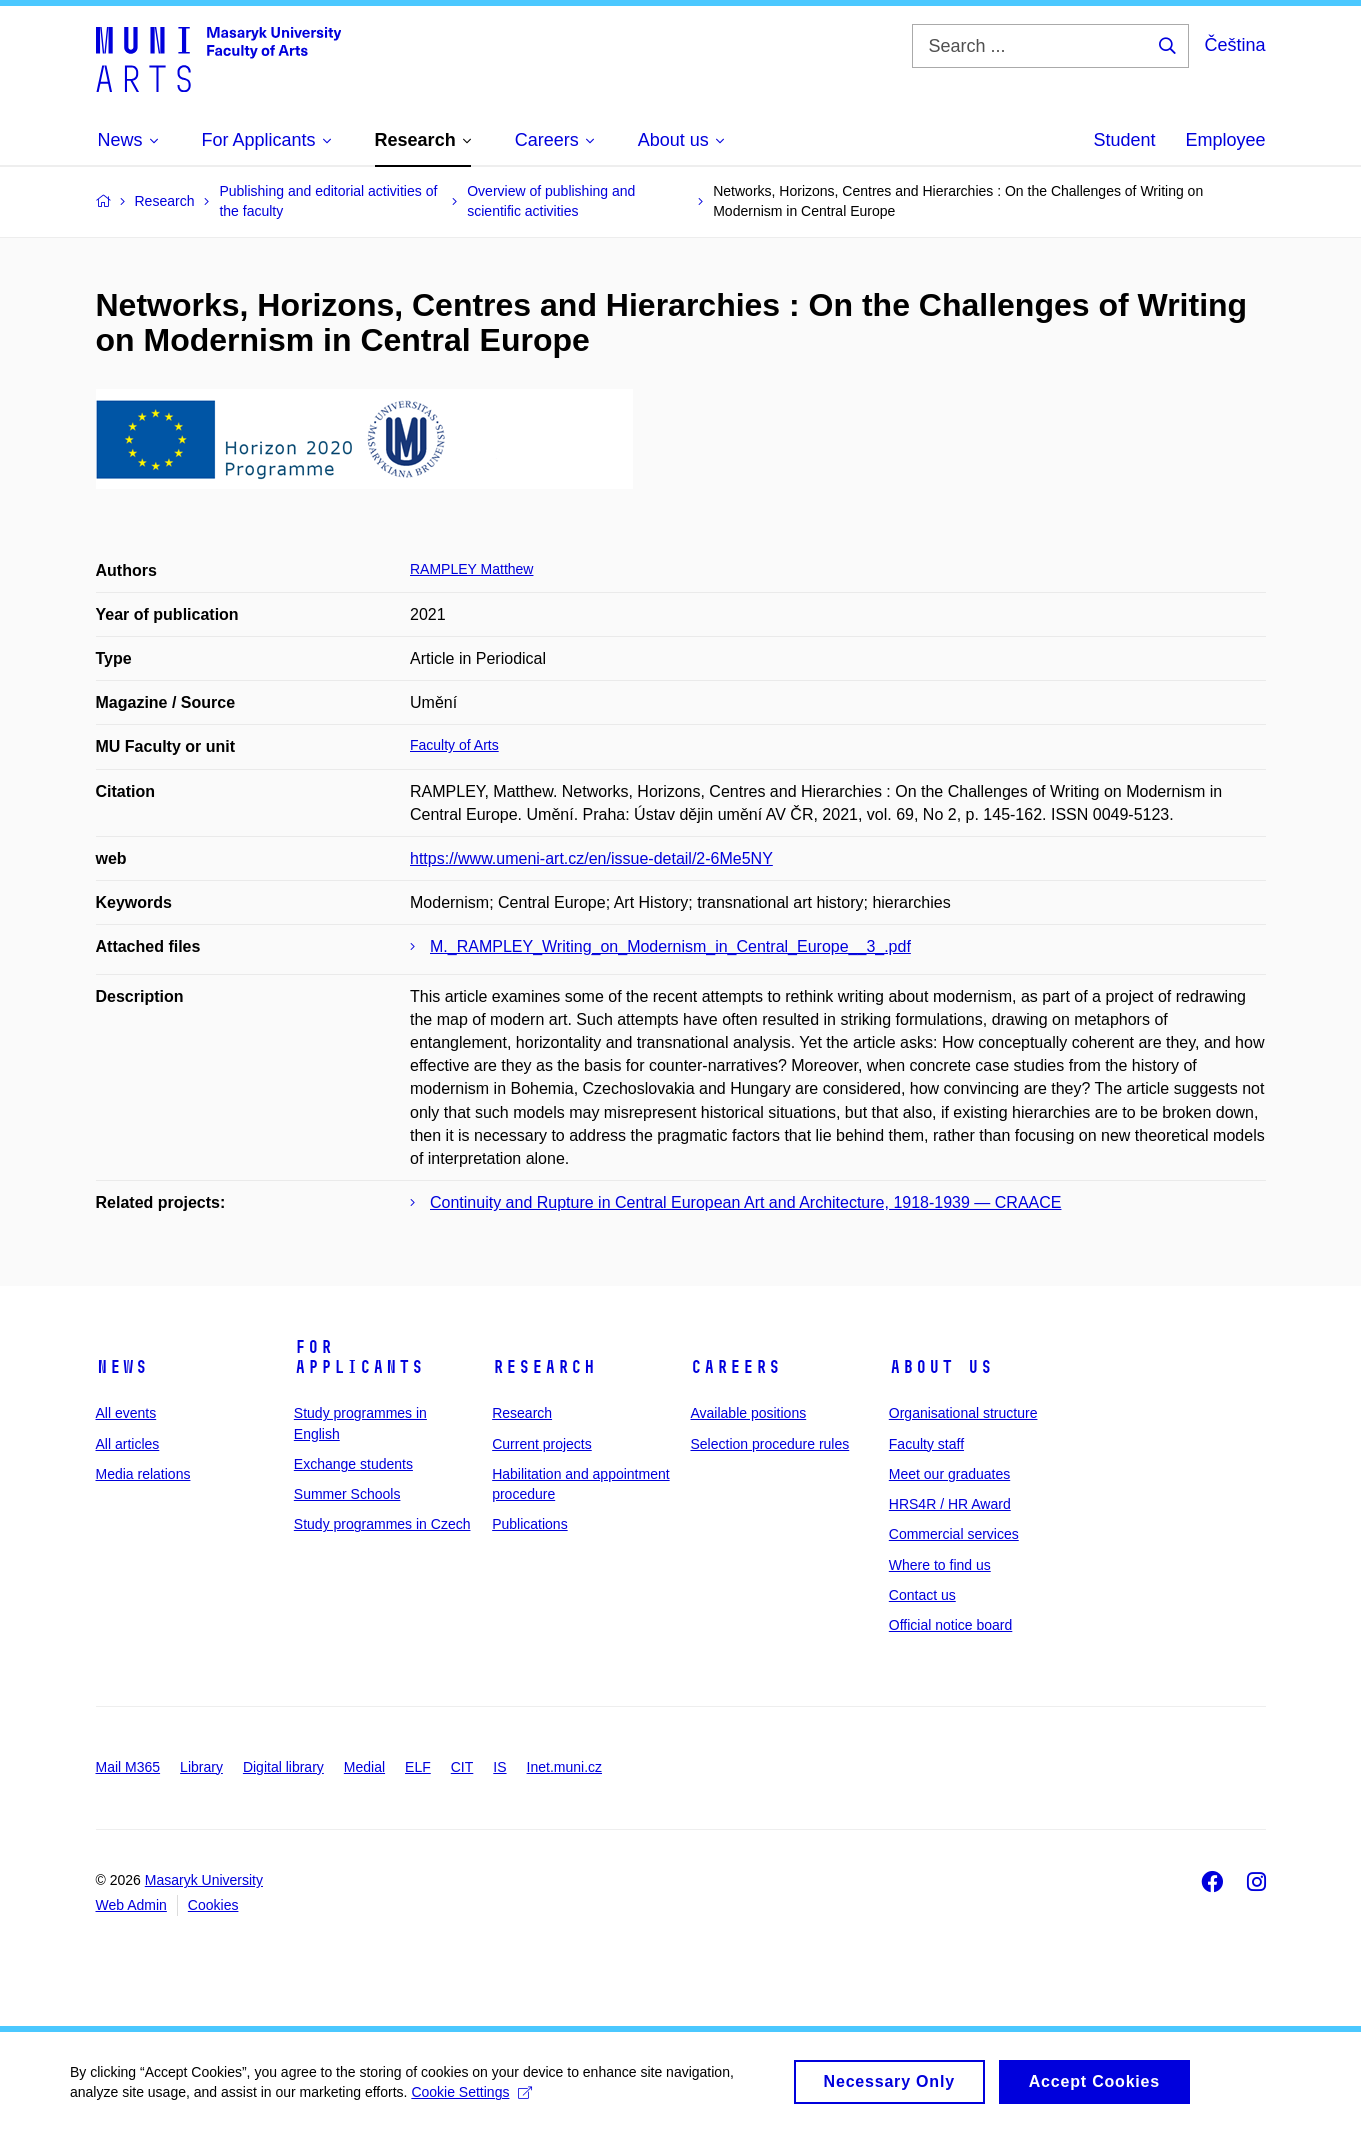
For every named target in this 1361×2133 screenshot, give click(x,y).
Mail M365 (128, 1767)
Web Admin (131, 1905)
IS (499, 1767)
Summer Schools (347, 1494)
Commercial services (954, 1534)
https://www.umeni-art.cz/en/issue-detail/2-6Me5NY (591, 858)
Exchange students (353, 1464)
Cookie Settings (471, 2099)
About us (941, 1367)
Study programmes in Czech (382, 1524)
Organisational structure (963, 1413)
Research (544, 1367)
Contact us (922, 1595)
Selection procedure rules (769, 1444)
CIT (462, 1767)
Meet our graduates (949, 1474)
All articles (128, 1444)
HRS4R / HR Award (950, 1504)
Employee (1225, 140)
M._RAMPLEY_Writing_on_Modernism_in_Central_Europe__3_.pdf (670, 946)
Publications (530, 1524)
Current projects (542, 1444)
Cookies (213, 1905)
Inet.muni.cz (564, 1767)
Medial (364, 1767)
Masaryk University (204, 1880)
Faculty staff (926, 1444)
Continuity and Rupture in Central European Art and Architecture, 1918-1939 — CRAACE (745, 1202)
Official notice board (950, 1625)
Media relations (143, 1474)
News (122, 1367)
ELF (418, 1767)
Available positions (748, 1413)
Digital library (283, 1767)
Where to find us (940, 1565)
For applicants (359, 1357)
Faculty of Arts (454, 745)
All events (126, 1413)
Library (201, 1767)
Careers (735, 1367)
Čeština (1234, 45)
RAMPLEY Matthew (471, 569)
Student (1124, 140)
